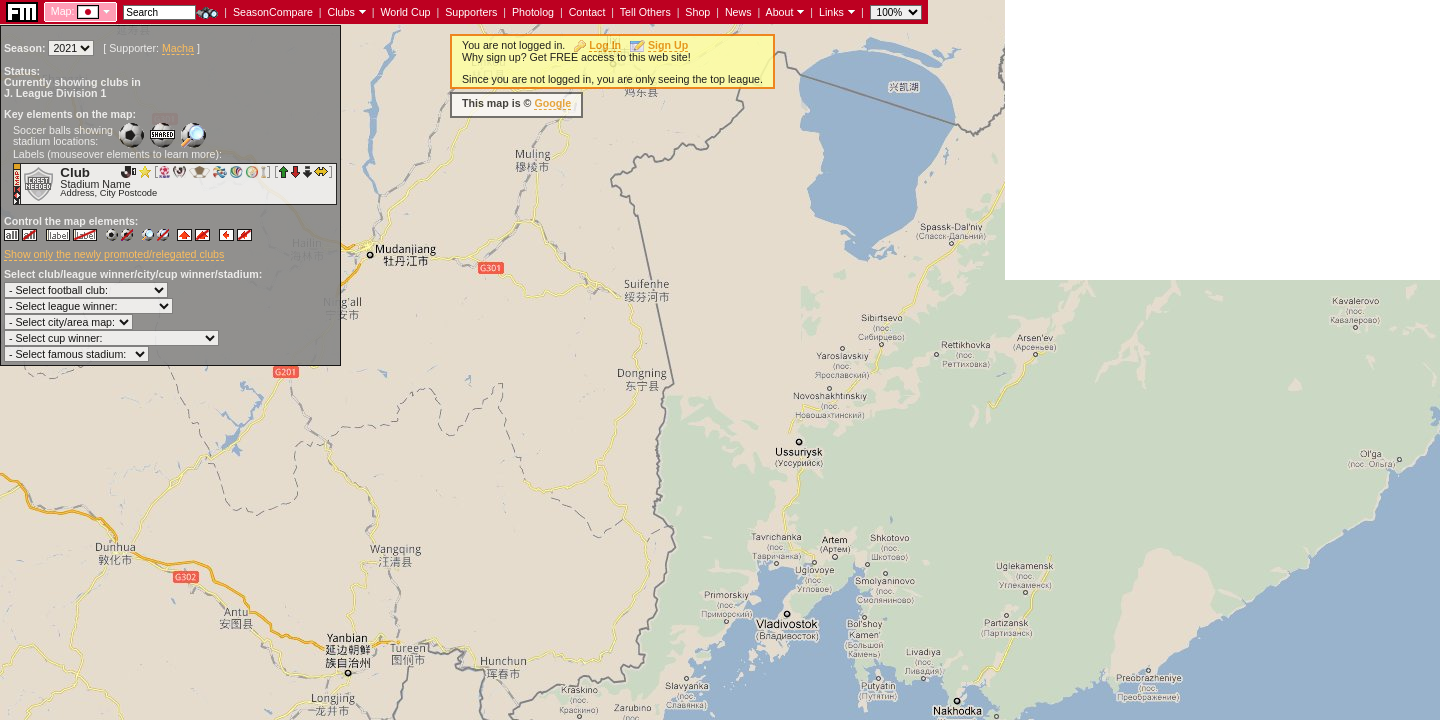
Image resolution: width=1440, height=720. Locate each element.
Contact (587, 12)
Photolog (533, 12)
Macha (178, 48)
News (738, 12)
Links (831, 12)
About (780, 12)
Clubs (341, 12)
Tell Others (645, 12)
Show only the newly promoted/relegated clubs (114, 254)
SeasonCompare (273, 12)
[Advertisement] (1222, 140)
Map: (63, 11)
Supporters (471, 12)
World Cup (405, 12)
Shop (697, 12)
